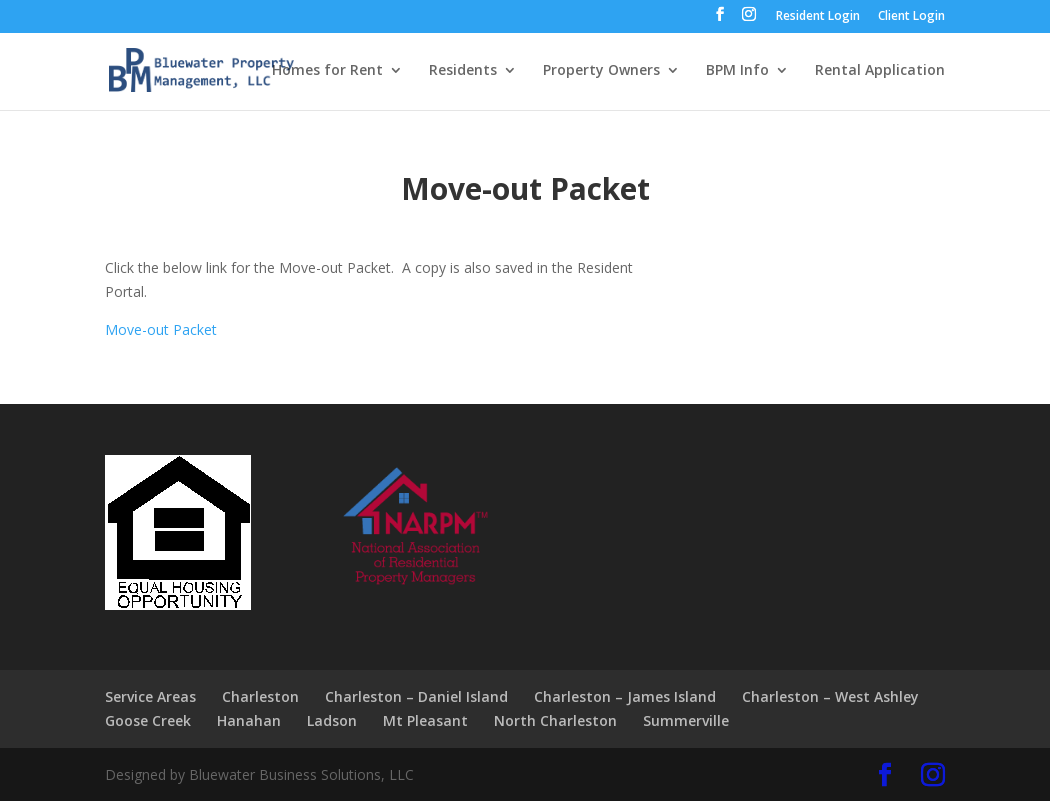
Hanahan (249, 720)
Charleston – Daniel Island (416, 696)
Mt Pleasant (425, 720)
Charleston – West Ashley (830, 696)
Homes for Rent (327, 71)
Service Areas (150, 696)
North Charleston (555, 720)
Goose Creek (148, 720)
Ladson (332, 720)
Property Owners (601, 71)
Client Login (911, 17)
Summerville (686, 720)
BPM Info (737, 71)
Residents (463, 71)
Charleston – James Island (625, 696)
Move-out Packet (161, 329)
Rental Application (880, 71)
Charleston (260, 696)
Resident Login (818, 17)
